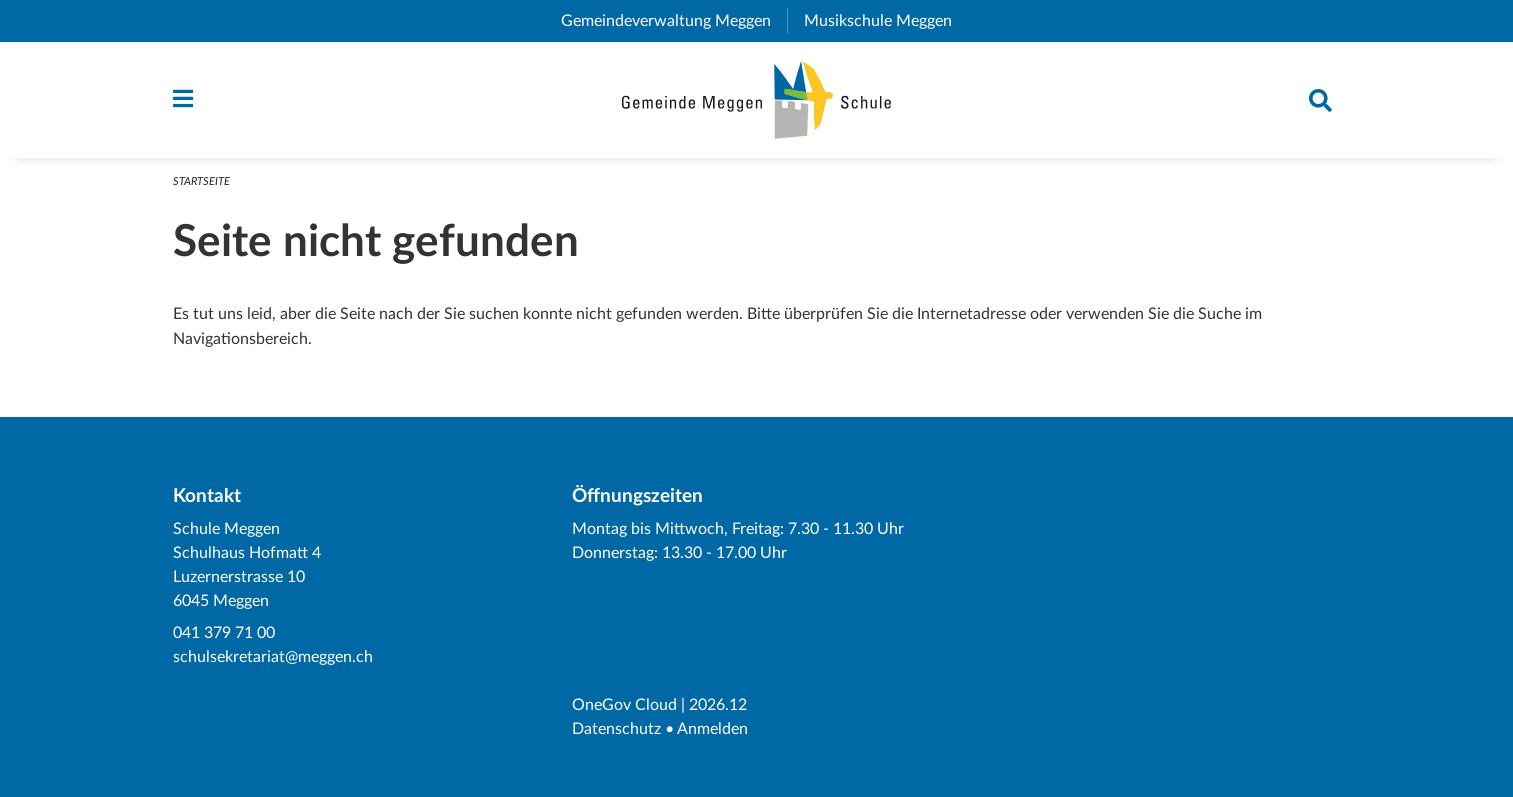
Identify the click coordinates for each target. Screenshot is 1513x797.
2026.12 (718, 705)
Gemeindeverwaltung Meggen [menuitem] (674, 21)
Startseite (201, 181)
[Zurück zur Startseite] (756, 100)
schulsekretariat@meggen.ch (273, 657)
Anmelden (712, 729)
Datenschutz (616, 729)
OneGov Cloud (624, 705)
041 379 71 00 (224, 633)
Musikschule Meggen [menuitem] (886, 21)
